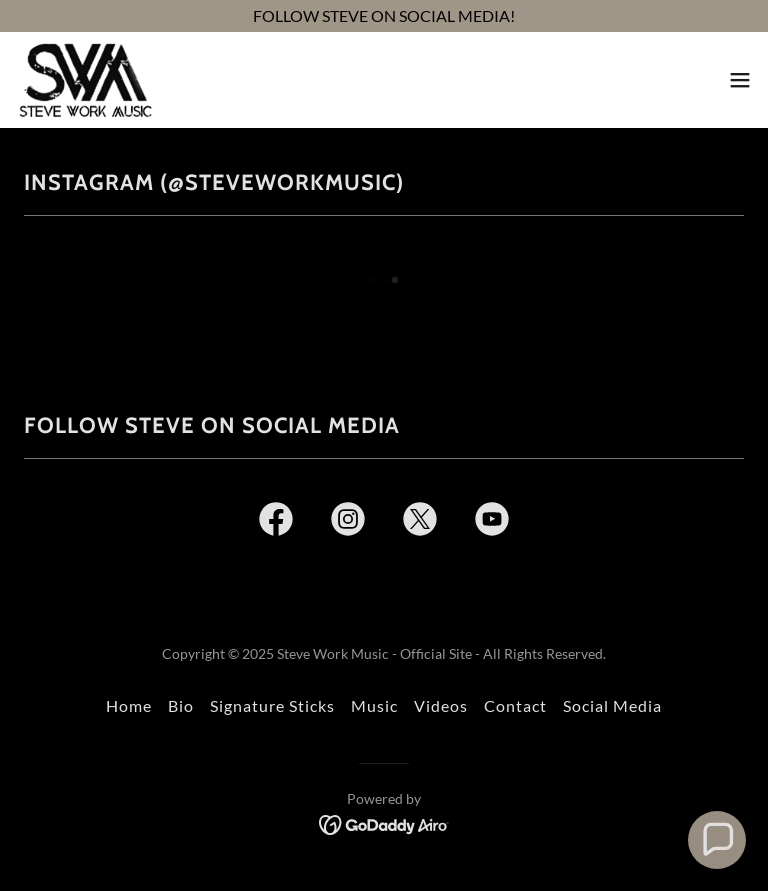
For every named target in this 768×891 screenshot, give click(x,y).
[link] (85, 80)
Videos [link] (441, 705)
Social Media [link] (612, 705)
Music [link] (374, 705)
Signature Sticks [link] (272, 705)
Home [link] (129, 705)
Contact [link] (515, 705)
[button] (740, 80)
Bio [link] (181, 705)
